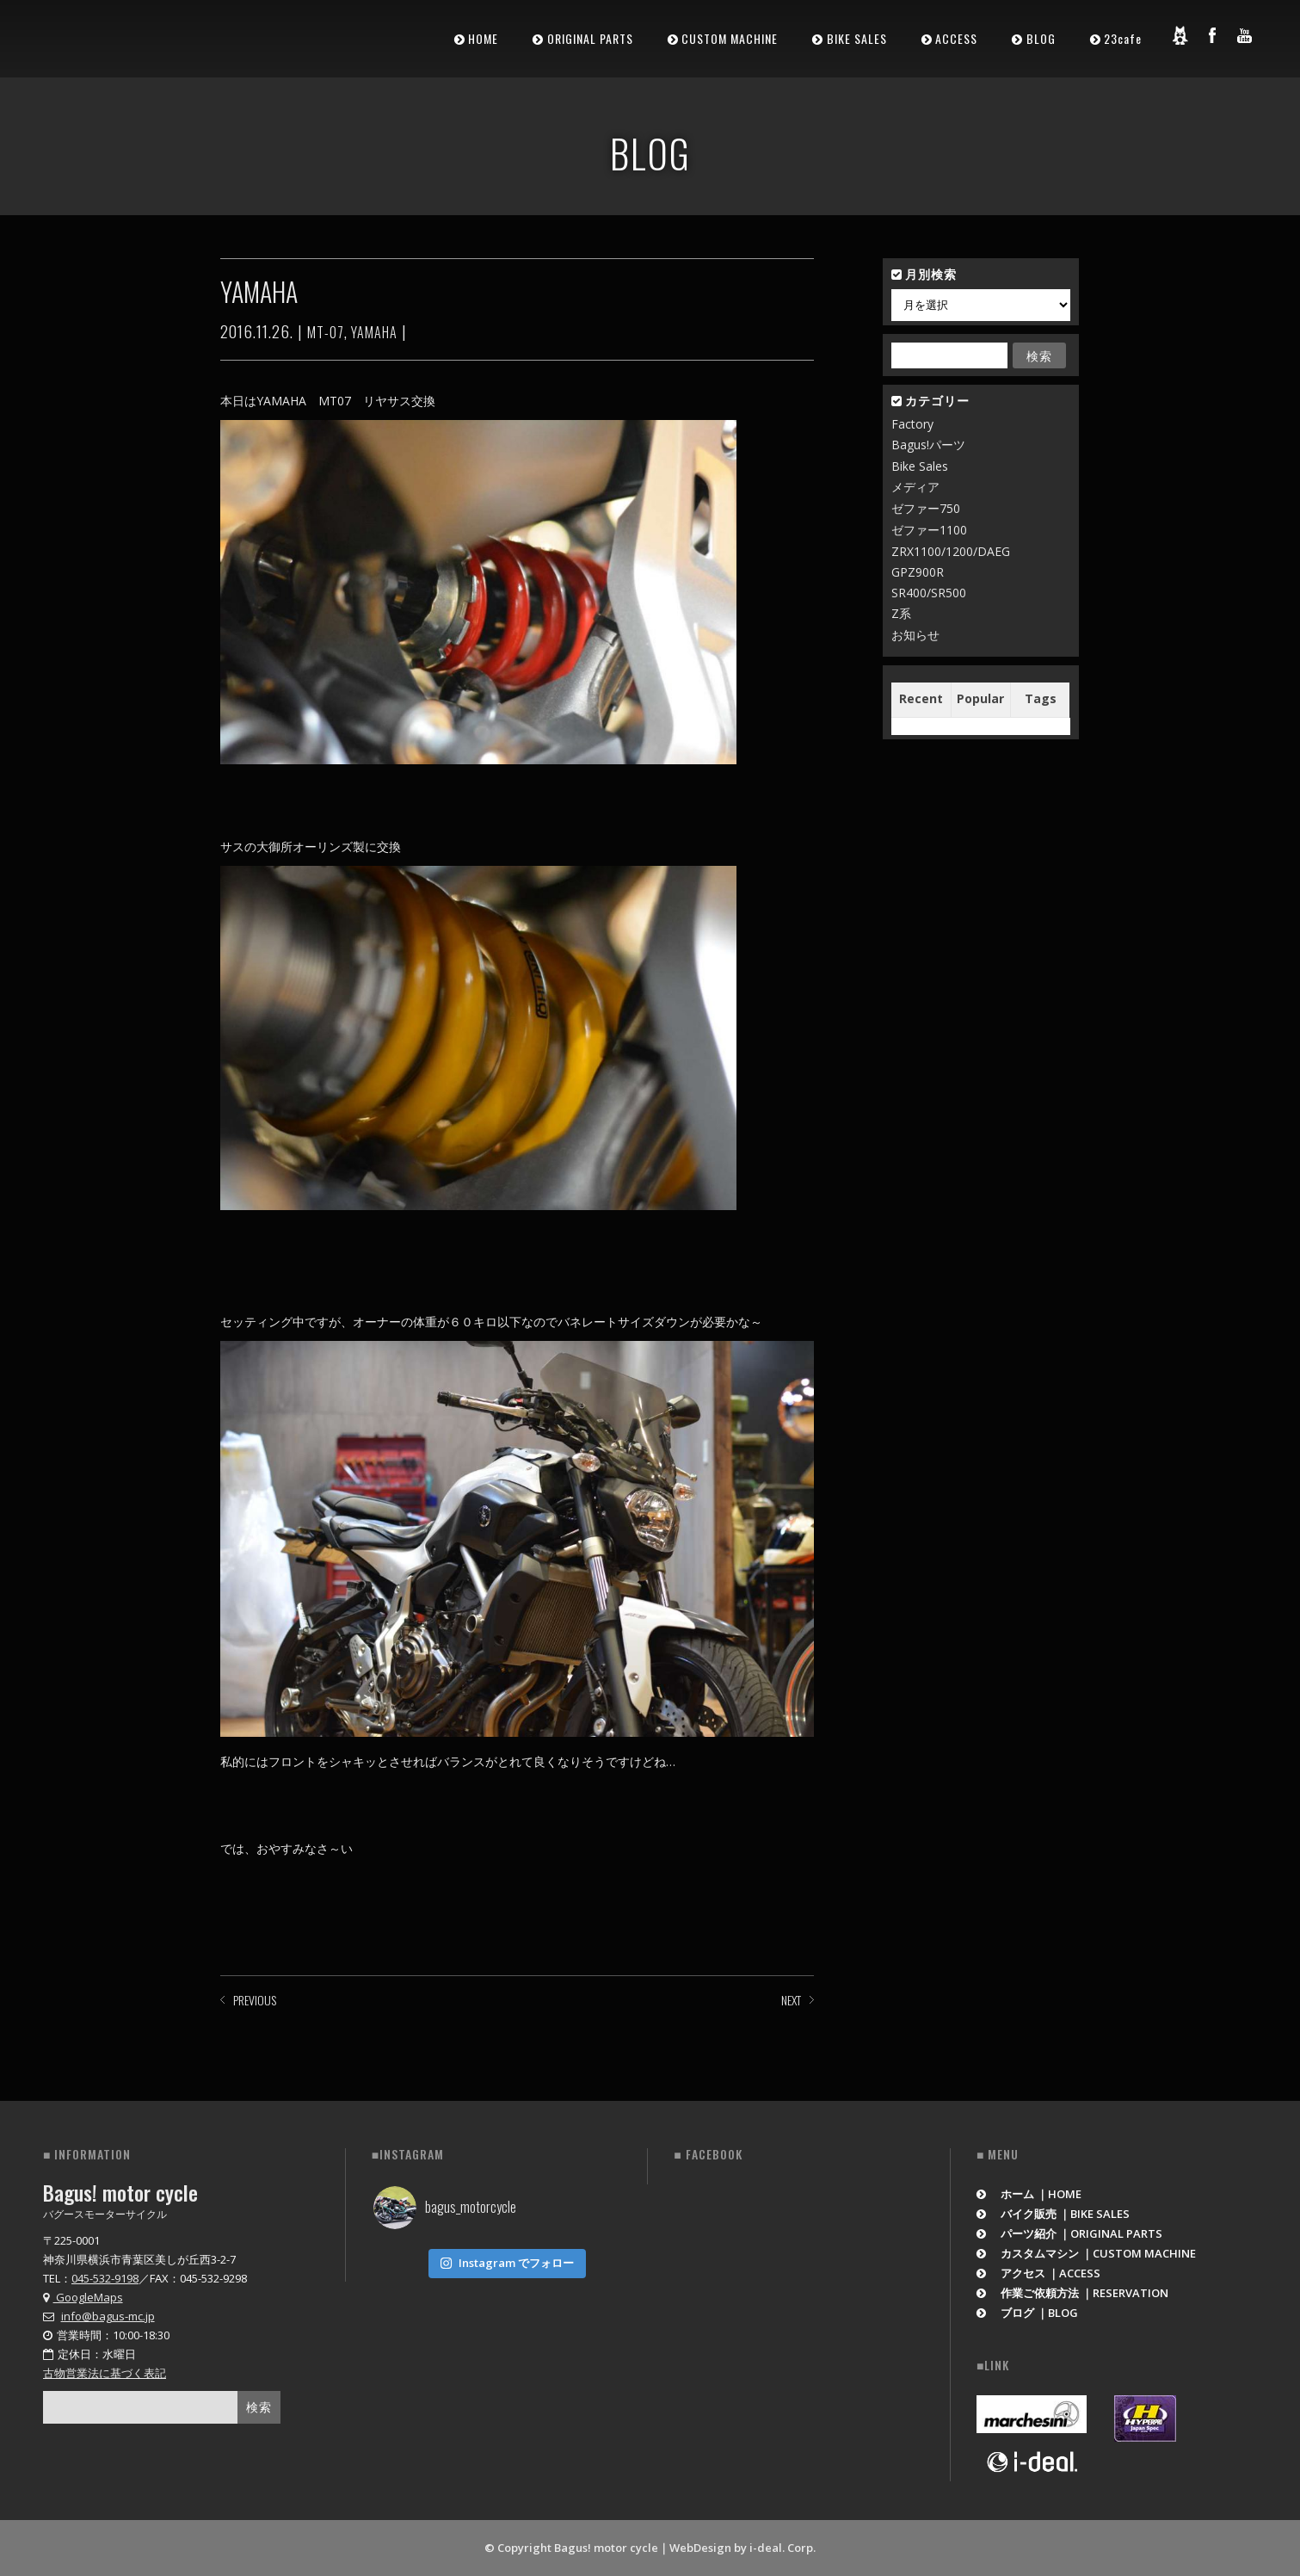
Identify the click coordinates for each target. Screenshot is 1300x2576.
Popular (980, 698)
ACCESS (956, 38)
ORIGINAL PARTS (590, 38)
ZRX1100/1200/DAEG (950, 551)
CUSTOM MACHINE (729, 38)
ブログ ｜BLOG (1028, 2312)
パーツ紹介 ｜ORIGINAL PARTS (1070, 2233)
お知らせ (915, 635)
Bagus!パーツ (928, 444)
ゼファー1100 (929, 530)
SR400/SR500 (928, 592)
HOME (483, 38)
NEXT (791, 2000)
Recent (921, 698)
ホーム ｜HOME (1029, 2194)
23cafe (1123, 38)
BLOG (1041, 38)
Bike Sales (919, 466)
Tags (1041, 698)
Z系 (901, 613)
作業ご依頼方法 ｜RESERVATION (1073, 2293)
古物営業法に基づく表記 (104, 2373)
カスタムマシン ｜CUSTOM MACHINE (1087, 2253)
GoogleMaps (83, 2297)
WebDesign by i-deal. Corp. (742, 2547)
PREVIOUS (254, 2000)
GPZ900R (917, 572)
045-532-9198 (105, 2278)
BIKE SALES (857, 38)
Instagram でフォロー (507, 2262)
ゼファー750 (925, 508)
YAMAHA (374, 332)
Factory (912, 424)
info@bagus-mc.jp (108, 2316)
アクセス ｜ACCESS (1039, 2273)
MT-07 (325, 332)
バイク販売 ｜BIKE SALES (1054, 2213)
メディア (915, 487)
